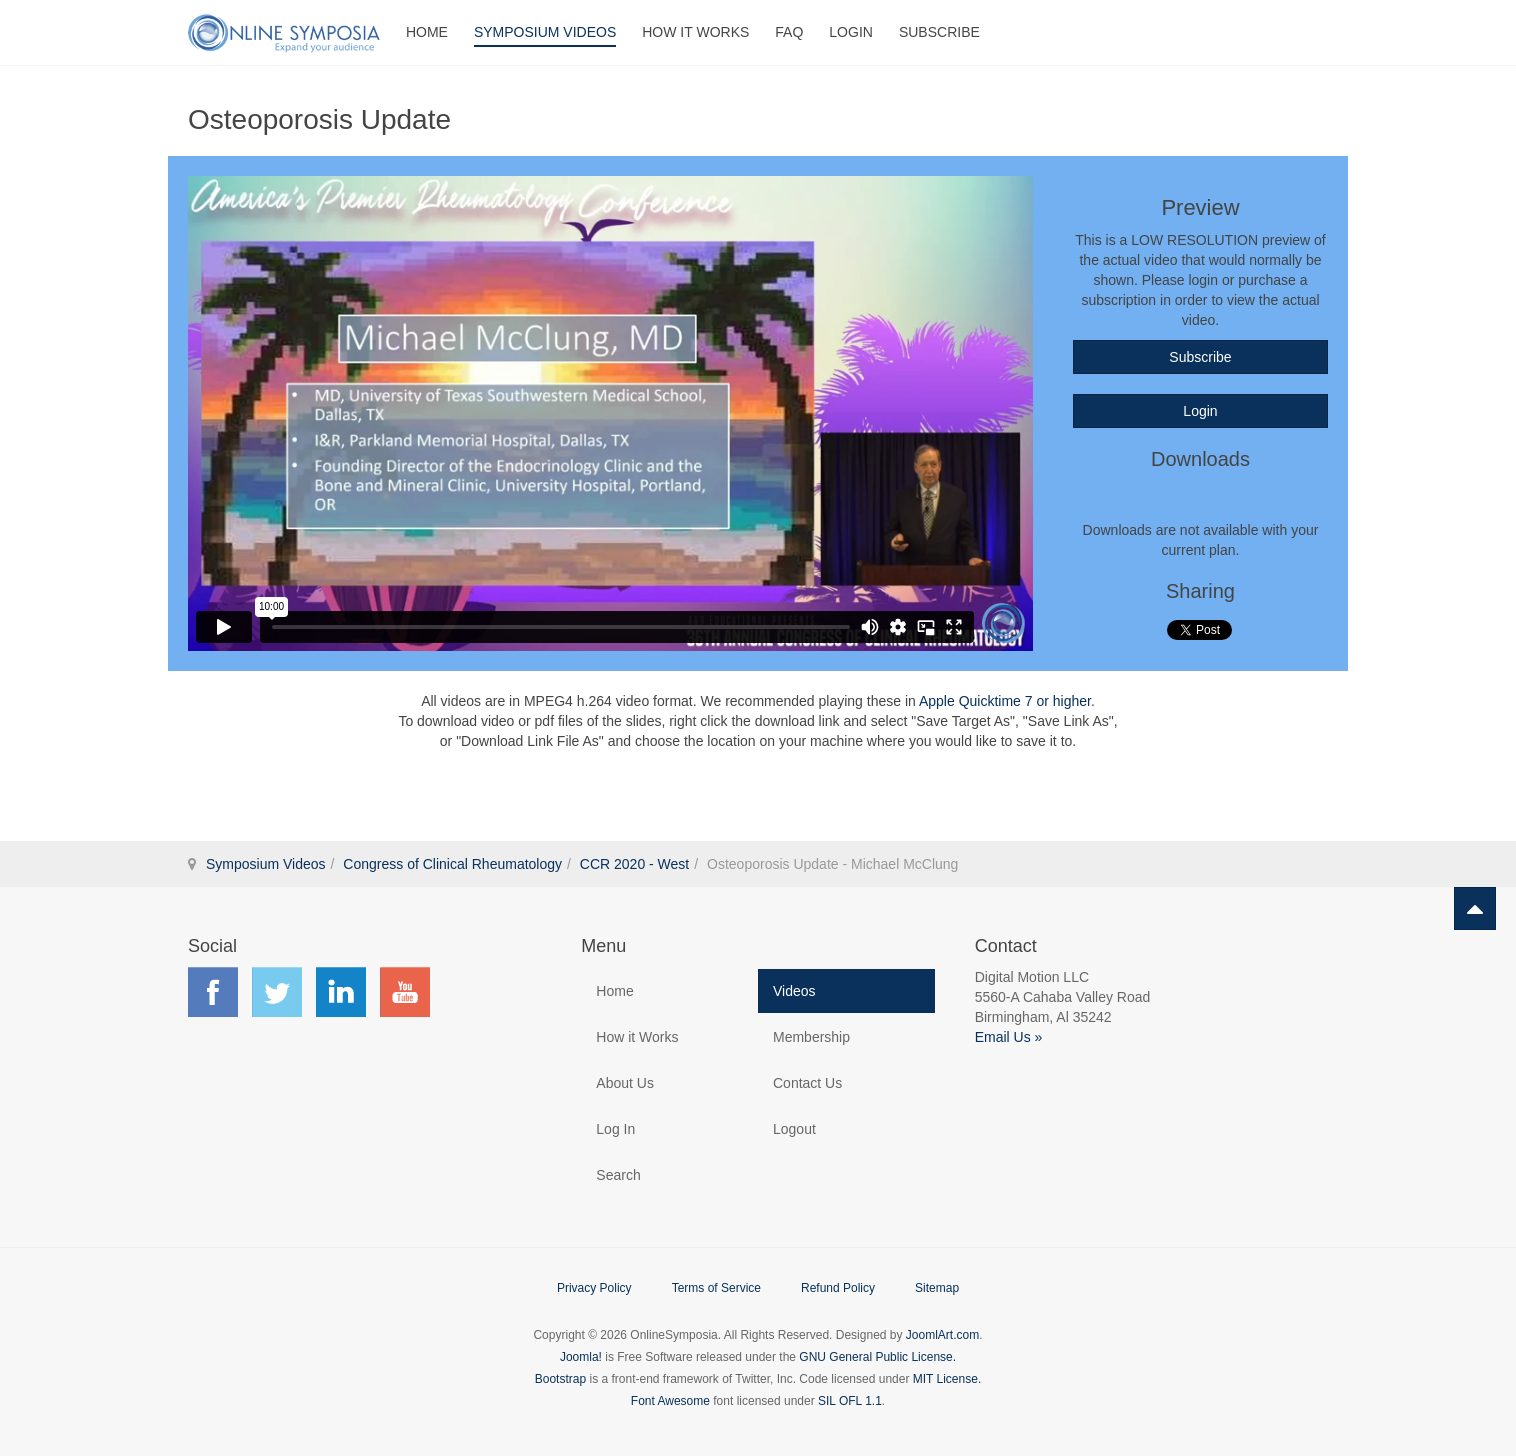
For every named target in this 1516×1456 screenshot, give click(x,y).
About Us (625, 1083)
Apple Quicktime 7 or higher (1005, 701)
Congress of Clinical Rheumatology (452, 864)
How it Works (637, 1037)
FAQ (789, 32)
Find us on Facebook (213, 992)
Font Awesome (670, 1401)
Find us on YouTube (405, 992)
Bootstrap (560, 1379)
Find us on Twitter (277, 992)
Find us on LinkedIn (341, 992)
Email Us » (1009, 1037)
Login (851, 32)
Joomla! (581, 1357)
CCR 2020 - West (634, 864)
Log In (615, 1129)
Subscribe (939, 32)
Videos (794, 991)
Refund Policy (838, 1288)
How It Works (695, 32)
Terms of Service (716, 1288)
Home (427, 32)
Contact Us (807, 1083)
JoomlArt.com (942, 1335)
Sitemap (937, 1288)
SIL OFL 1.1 (850, 1401)
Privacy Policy (594, 1288)
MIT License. (947, 1379)
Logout (794, 1129)
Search (618, 1175)
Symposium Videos (545, 32)
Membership (811, 1037)
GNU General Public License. (877, 1357)
